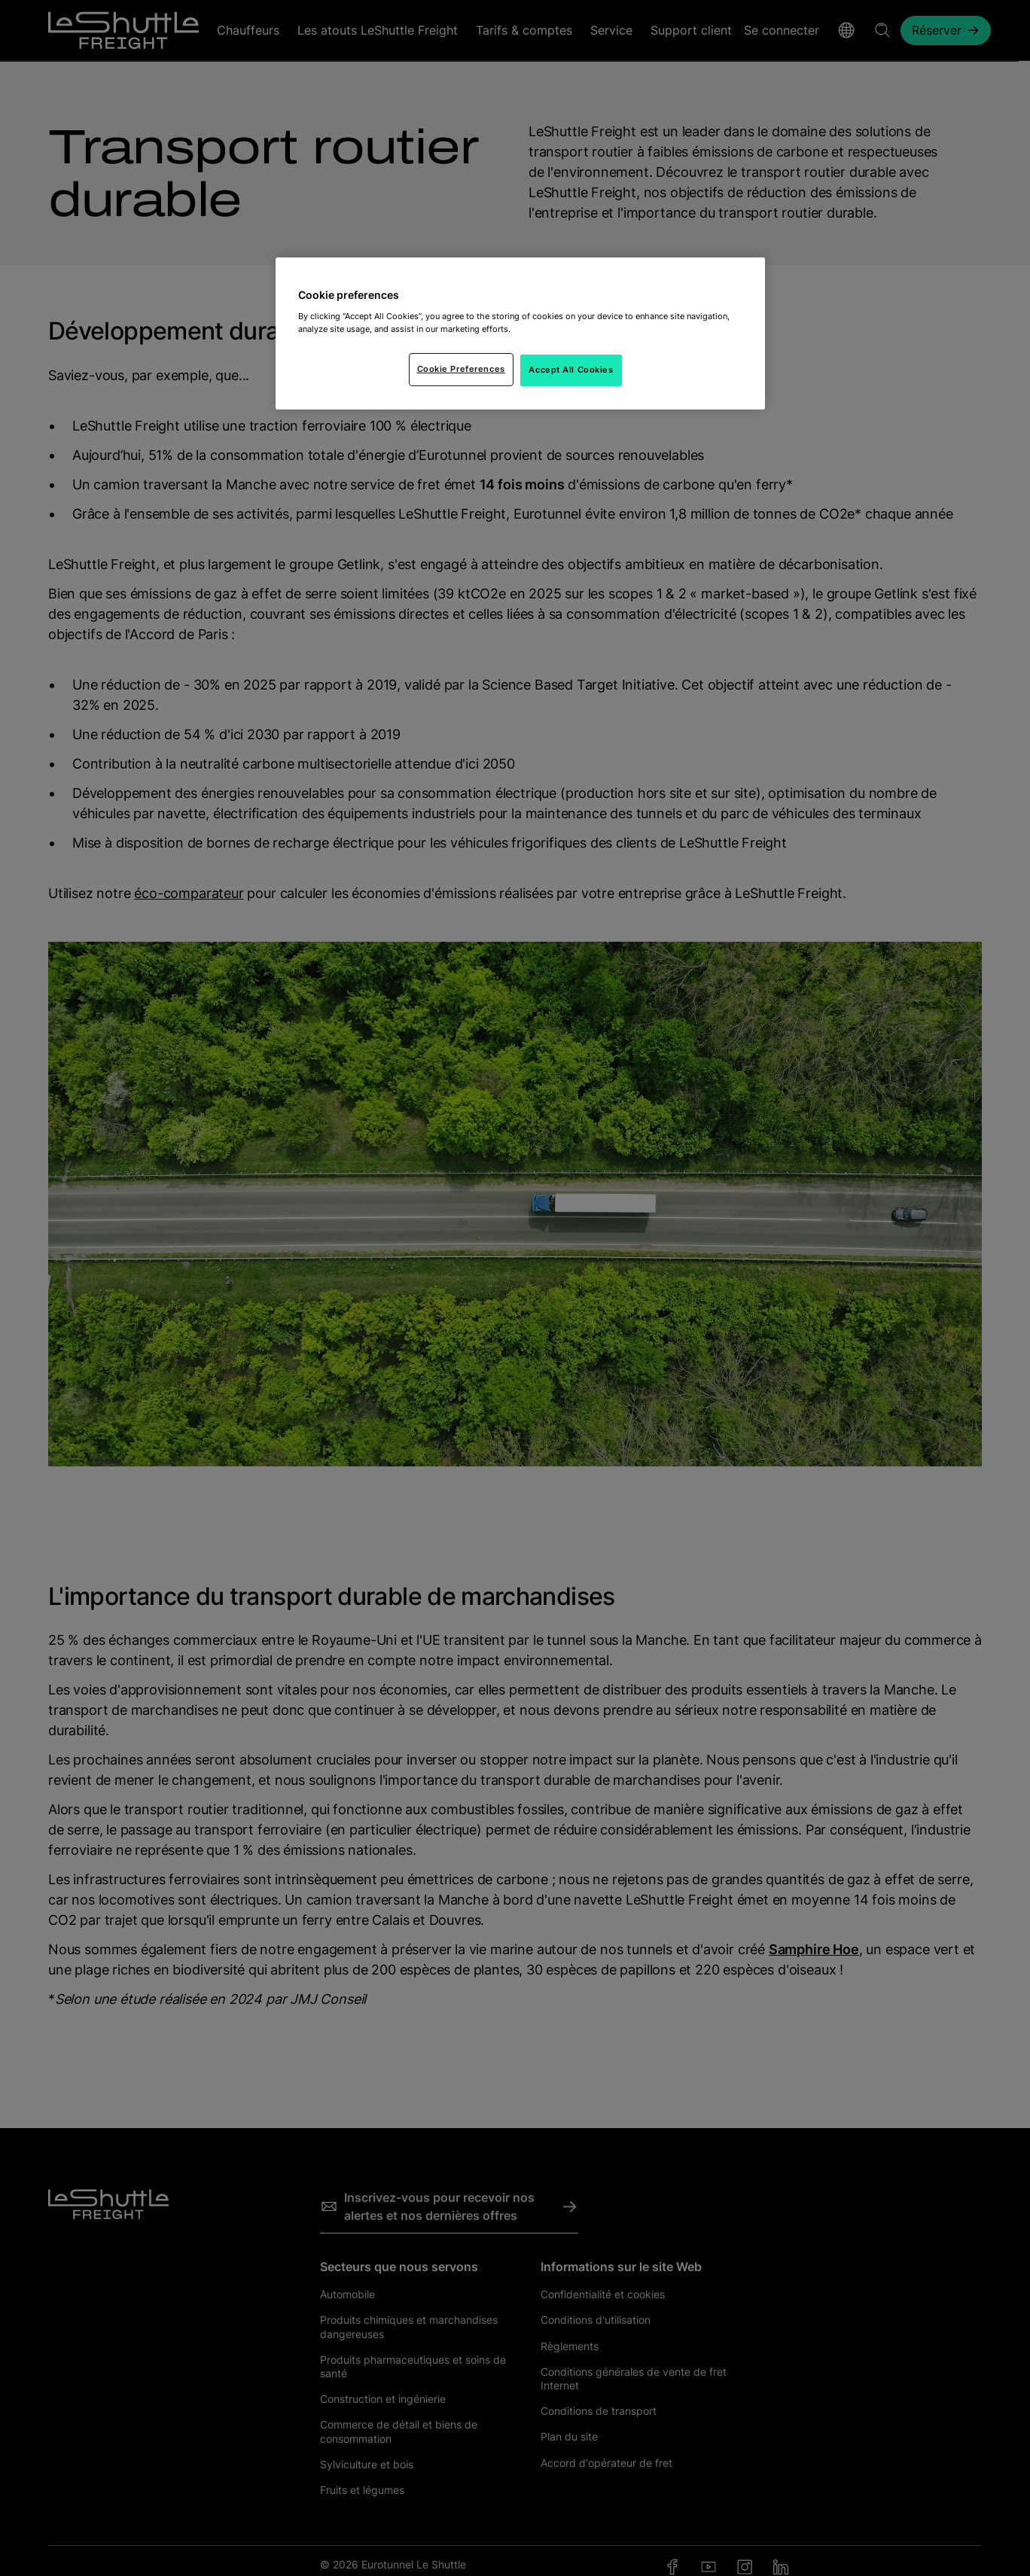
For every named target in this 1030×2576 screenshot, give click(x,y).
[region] (520, 333)
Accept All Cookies (571, 369)
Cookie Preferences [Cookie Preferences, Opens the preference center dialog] (461, 369)
